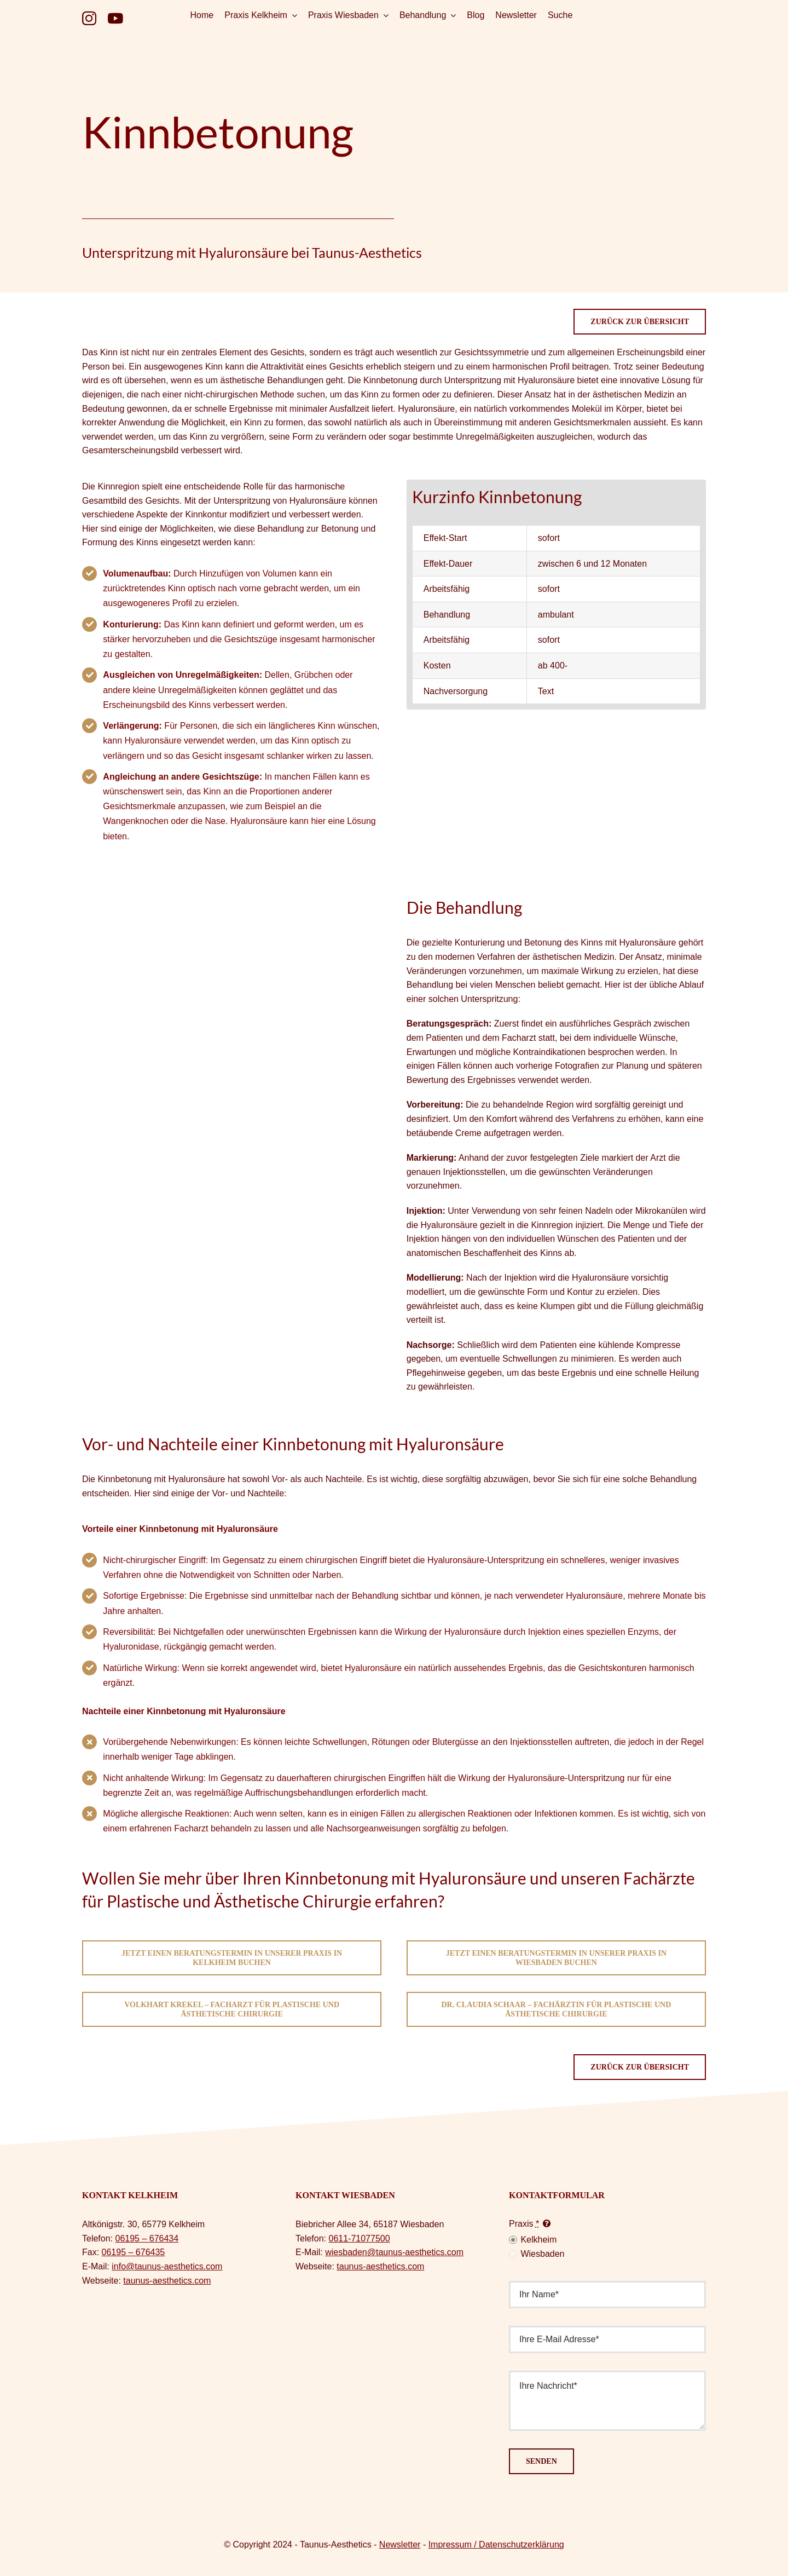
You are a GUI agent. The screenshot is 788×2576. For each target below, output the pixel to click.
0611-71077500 (359, 2238)
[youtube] (115, 18)
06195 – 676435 (133, 2252)
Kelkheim (538, 2239)
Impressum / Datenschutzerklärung (496, 2544)
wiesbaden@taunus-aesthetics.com (394, 2252)
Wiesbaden (542, 2253)
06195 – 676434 (146, 2238)
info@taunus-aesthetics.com (167, 2266)
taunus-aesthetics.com (167, 2280)
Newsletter (400, 2544)
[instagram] (89, 18)
